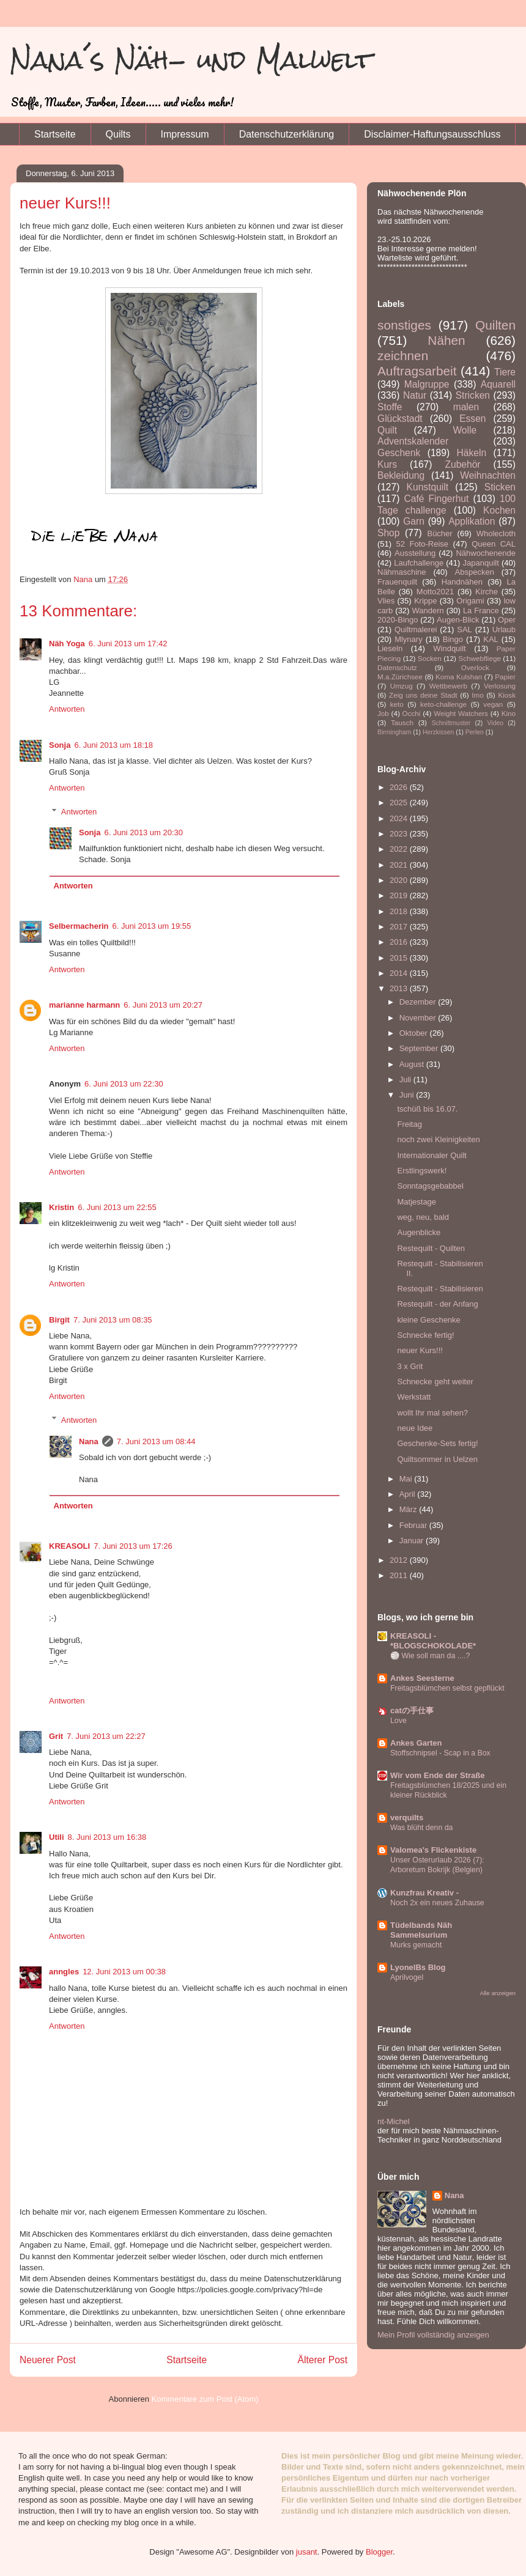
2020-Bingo (397, 619)
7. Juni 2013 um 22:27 (106, 1736)
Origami (470, 600)
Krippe (425, 600)
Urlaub (504, 629)
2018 (400, 911)
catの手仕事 (412, 1710)
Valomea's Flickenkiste (433, 1849)
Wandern (427, 610)
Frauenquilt (397, 581)
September (419, 1048)
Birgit (59, 1319)
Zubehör (462, 464)
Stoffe (389, 407)
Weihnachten (488, 475)
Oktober (414, 1033)
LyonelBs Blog (418, 1967)
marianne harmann (84, 1004)
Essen (472, 418)
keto (397, 704)
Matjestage (416, 1201)
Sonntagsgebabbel (430, 1185)
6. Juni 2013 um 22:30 (123, 1083)
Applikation (471, 521)
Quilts (118, 134)
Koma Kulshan (458, 677)
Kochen (499, 510)
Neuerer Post (48, 2360)
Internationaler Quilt (431, 1155)
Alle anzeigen (498, 1993)
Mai (407, 1478)
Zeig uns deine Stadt (423, 695)
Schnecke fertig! (425, 1335)
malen (466, 407)
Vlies (385, 600)
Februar (414, 1525)
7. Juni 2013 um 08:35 (112, 1319)
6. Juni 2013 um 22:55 (117, 1207)
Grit (56, 1736)
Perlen (474, 732)
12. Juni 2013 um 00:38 (124, 1971)
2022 (400, 849)
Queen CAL (494, 543)
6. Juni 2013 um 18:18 (113, 745)
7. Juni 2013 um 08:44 (156, 1441)
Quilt (387, 430)
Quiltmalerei (415, 629)
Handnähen (462, 581)
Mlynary (408, 639)
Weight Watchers (461, 713)
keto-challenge (443, 704)
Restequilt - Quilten (431, 1248)
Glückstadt (400, 418)
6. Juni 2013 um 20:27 (163, 1004)
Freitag (409, 1124)
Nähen (446, 340)
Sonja (59, 745)
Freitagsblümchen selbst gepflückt (447, 1688)
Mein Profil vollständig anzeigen (433, 2334)
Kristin (61, 1207)
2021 (400, 864)
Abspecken (474, 572)
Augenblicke (418, 1232)
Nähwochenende (486, 553)
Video (495, 723)
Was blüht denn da (421, 1827)
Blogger (379, 2551)
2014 (400, 973)
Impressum (185, 134)
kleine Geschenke (428, 1319)
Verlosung (500, 686)
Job (383, 713)
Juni (407, 1094)
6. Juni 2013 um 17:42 (128, 643)
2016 (400, 942)
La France (481, 610)
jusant (306, 2551)
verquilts (406, 1817)
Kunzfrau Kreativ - (424, 1892)
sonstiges (404, 325)
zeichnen (402, 356)
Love (398, 1720)
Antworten (67, 709)
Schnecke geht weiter (435, 1381)
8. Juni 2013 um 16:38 (107, 1837)
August (412, 1064)
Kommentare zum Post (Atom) (205, 2399)
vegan (493, 704)
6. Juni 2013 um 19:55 (152, 926)
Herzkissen (438, 732)
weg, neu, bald (423, 1217)
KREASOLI (69, 1546)
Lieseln (389, 648)
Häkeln (472, 453)
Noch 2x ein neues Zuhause (437, 1903)
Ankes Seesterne (422, 1678)
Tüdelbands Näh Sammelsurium (421, 1930)
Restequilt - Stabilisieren (440, 1288)
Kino (509, 713)
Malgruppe (427, 384)
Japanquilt (481, 562)
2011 (400, 1575)
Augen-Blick (458, 619)
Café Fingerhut (436, 498)
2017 (400, 926)
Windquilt (449, 648)
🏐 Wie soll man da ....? (430, 1656)
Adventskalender (412, 441)
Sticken (500, 487)
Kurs (387, 464)
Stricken (473, 395)
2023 (400, 833)
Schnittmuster (451, 723)
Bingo (453, 639)
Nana (88, 1441)
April (408, 1494)
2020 (400, 880)
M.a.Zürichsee (400, 677)
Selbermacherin (79, 926)
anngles (64, 1971)
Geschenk (398, 453)
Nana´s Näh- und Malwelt (191, 59)
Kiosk (507, 695)
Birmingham (394, 732)
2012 (400, 1560)
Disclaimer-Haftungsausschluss (432, 134)
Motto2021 (435, 591)
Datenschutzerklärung (287, 134)
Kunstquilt (427, 487)
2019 (400, 895)
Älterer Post (322, 2360)
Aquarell (498, 384)
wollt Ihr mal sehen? (432, 1412)
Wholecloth (496, 533)
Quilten (495, 325)
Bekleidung (400, 475)
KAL (490, 639)
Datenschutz (397, 667)
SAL (464, 629)
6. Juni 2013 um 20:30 (143, 832)
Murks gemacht (416, 1945)
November (419, 1017)
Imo (477, 695)
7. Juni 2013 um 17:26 (133, 1546)
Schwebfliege (479, 658)
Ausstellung (414, 553)
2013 (400, 988)
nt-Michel (393, 2121)
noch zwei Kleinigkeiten (438, 1139)
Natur (414, 395)
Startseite (55, 134)
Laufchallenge (418, 562)
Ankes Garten (416, 1742)
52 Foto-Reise (422, 543)
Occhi (411, 713)
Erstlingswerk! (421, 1170)
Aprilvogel (406, 1977)
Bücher (439, 533)
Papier (505, 677)
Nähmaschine (401, 572)
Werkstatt (414, 1396)
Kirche (486, 591)
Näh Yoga (67, 643)
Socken (430, 658)
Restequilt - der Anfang (437, 1303)
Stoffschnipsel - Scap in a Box (440, 1753)
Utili (56, 1837)
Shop (388, 533)
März (409, 1509)
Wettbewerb (448, 686)
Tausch (402, 722)
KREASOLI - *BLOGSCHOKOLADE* (433, 1640)
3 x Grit (410, 1366)
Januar (412, 1540)
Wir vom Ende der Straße (437, 1775)
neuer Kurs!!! (419, 1350)
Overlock (475, 667)
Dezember (419, 1001)
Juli (406, 1079)
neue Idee (414, 1428)
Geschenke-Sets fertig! (437, 1443)
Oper (507, 619)
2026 (400, 787)
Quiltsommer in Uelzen (437, 1459)
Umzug (401, 686)
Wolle (464, 430)
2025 (400, 802)
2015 (400, 957)
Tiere (505, 372)
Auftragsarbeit (416, 371)
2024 (400, 818)
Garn (413, 521)
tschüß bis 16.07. (427, 1108)
